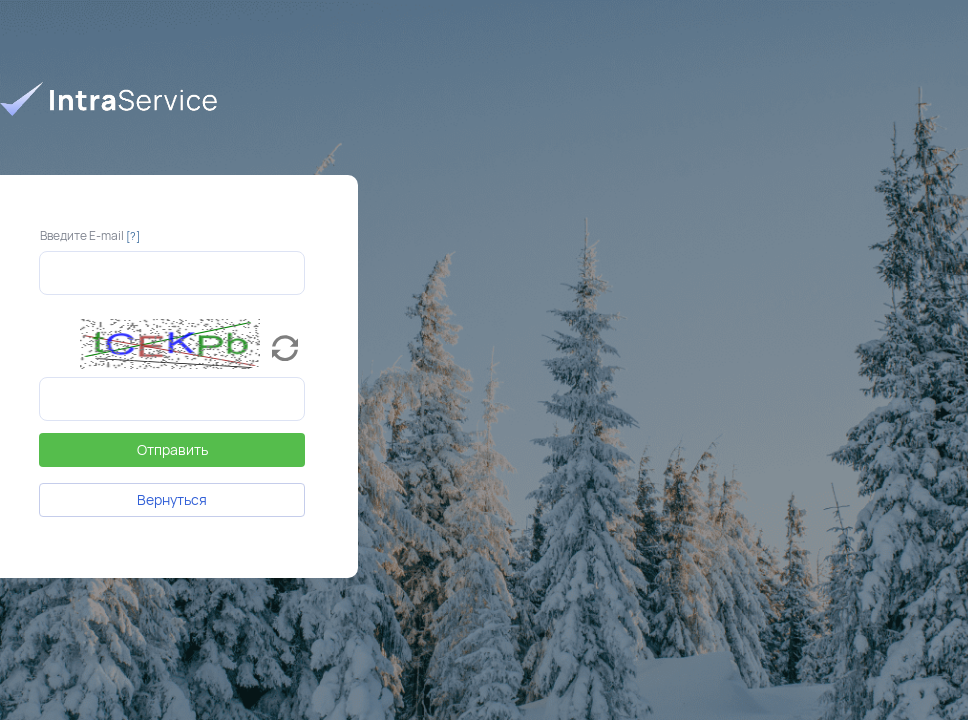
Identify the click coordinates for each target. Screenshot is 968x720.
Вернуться (172, 499)
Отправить (172, 449)
